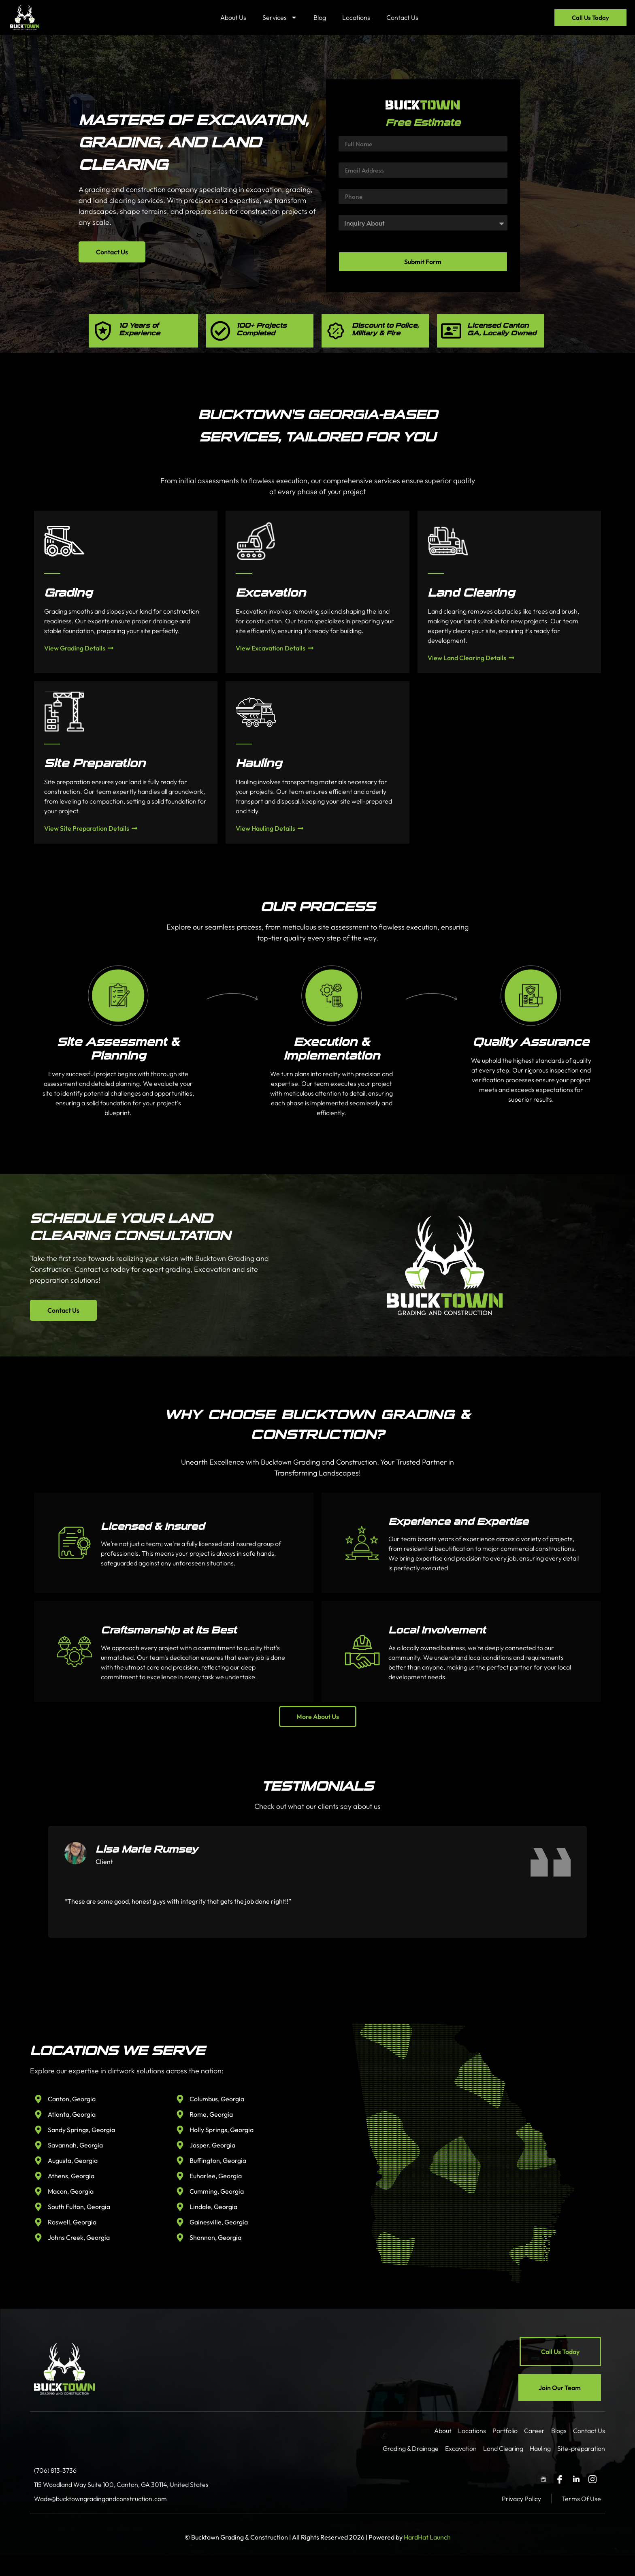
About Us (233, 17)
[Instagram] (592, 2480)
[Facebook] (560, 2480)
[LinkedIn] (576, 2480)
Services (279, 17)
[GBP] (543, 2480)
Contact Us (402, 17)
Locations (356, 17)
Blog (319, 17)
